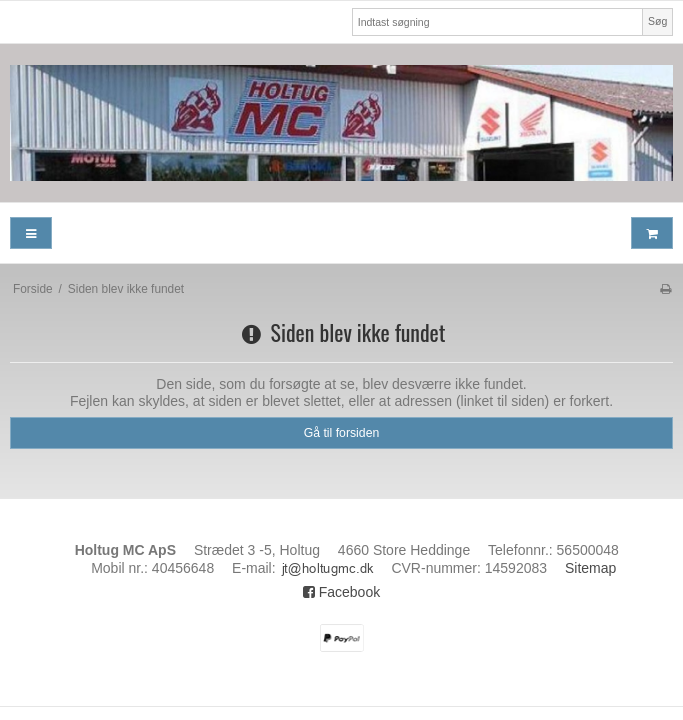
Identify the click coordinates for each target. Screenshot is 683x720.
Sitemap (590, 568)
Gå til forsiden (342, 433)
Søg (657, 21)
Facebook (341, 592)
